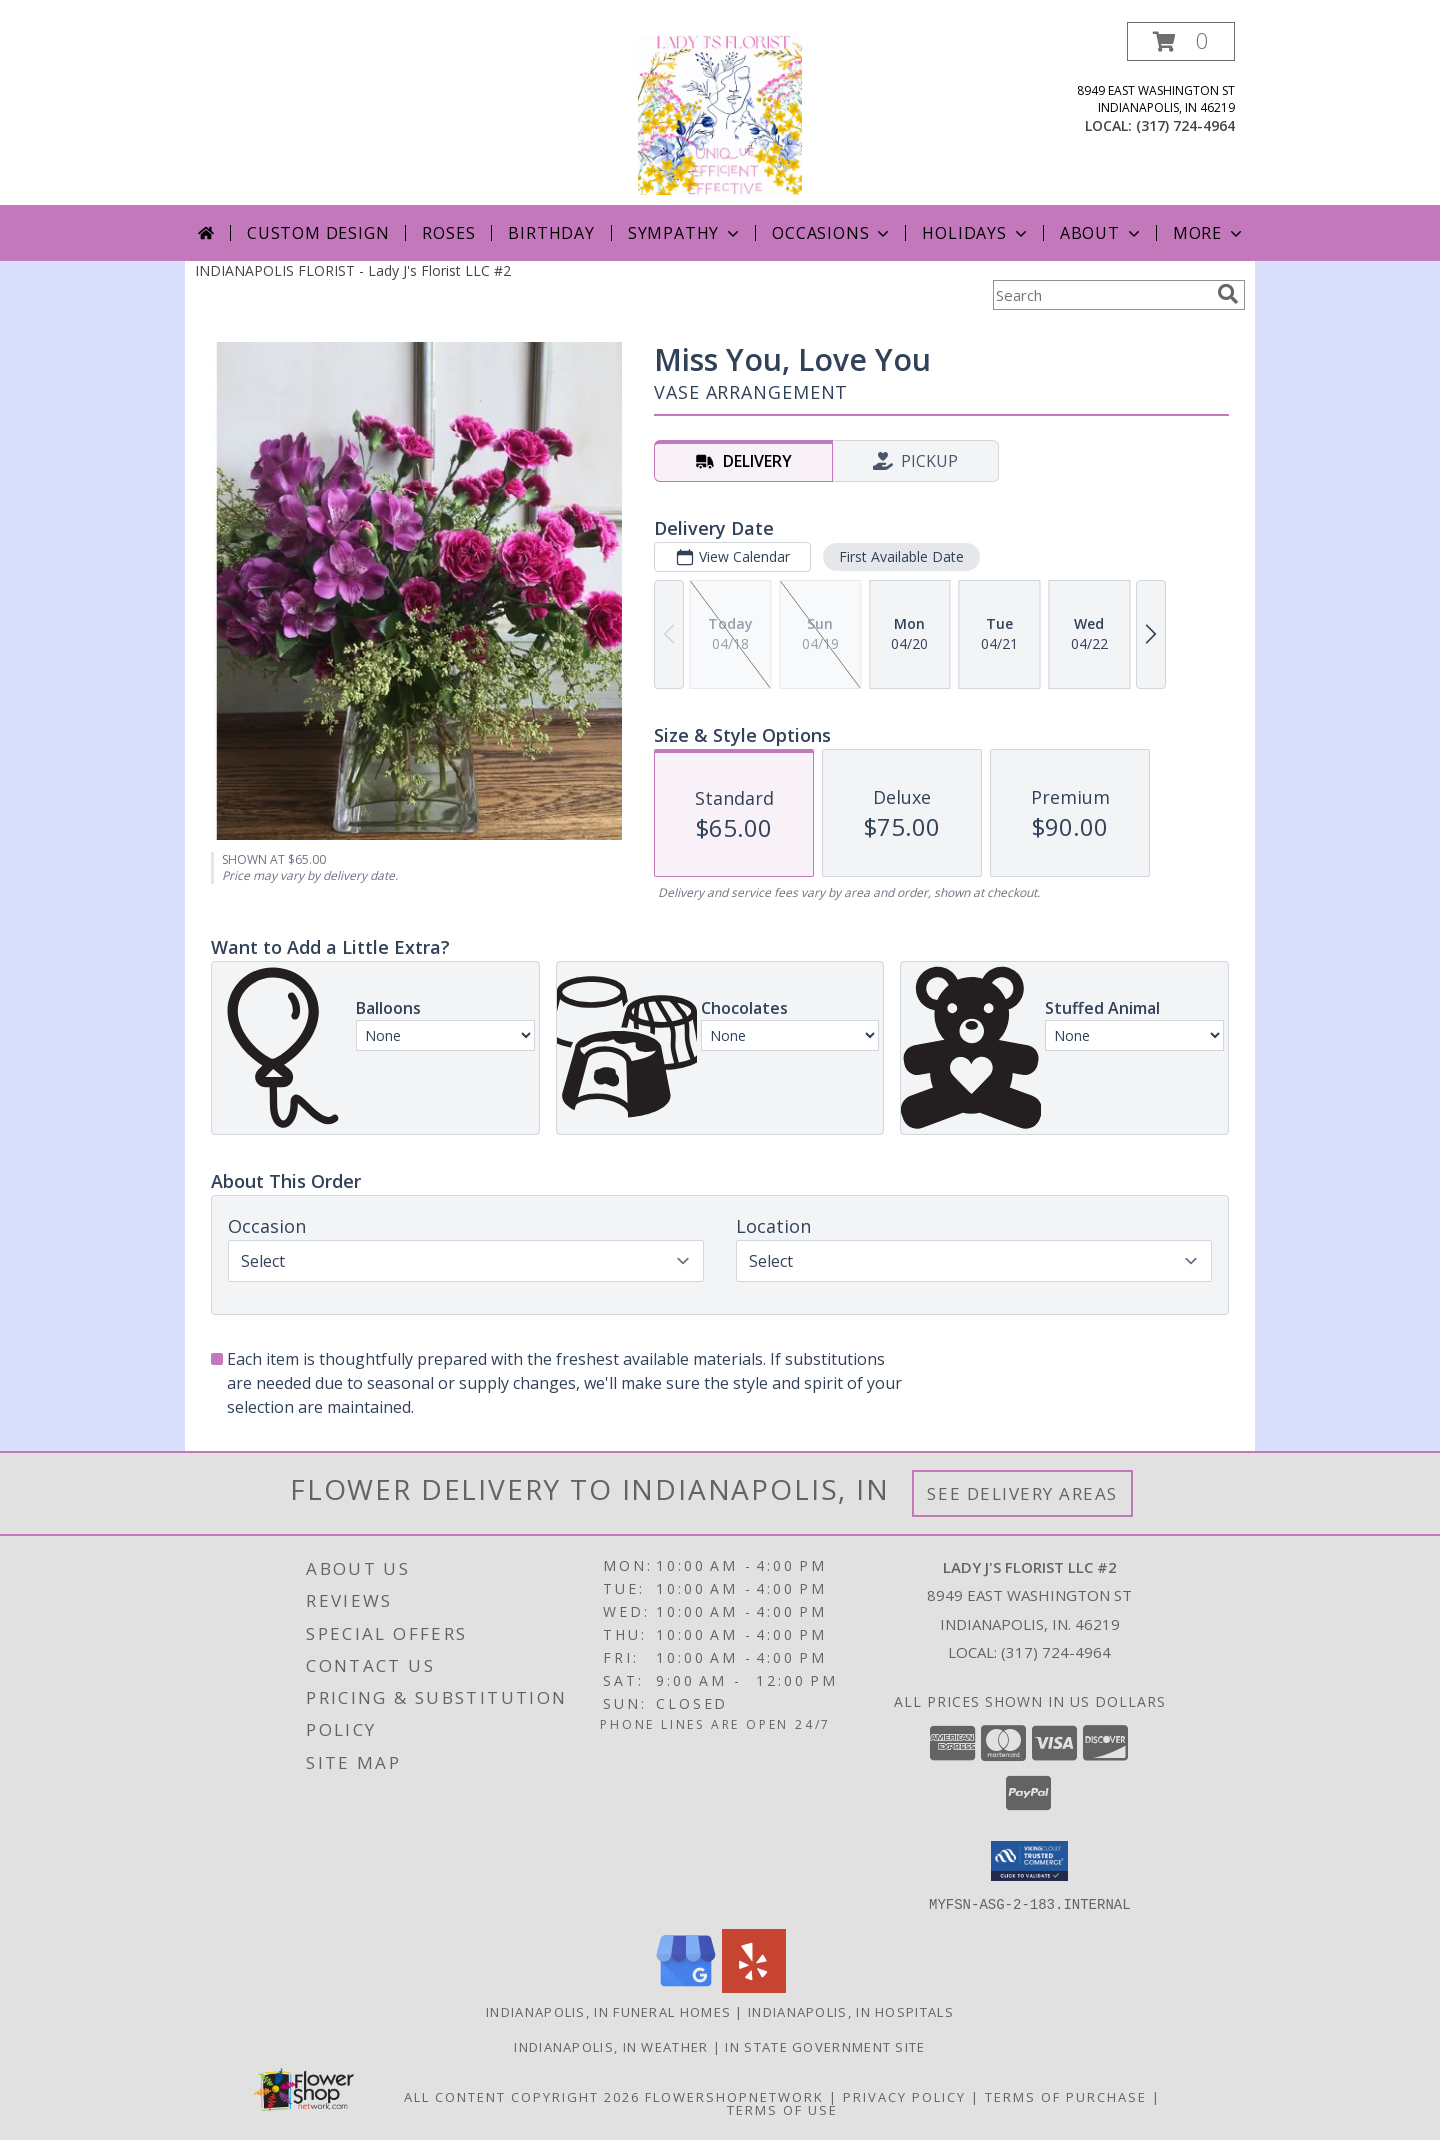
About (1102, 233)
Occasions (832, 233)
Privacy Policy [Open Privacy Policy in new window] (904, 2096)
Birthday (551, 233)
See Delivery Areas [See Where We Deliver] (1022, 1493)
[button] (1181, 41)
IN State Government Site (825, 2046)
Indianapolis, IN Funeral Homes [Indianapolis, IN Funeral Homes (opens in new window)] (608, 2011)
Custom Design (318, 233)
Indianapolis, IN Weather (611, 2046)
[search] (1228, 294)
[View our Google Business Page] (686, 1986)
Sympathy (685, 233)
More (1209, 233)
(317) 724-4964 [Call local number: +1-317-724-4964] (1185, 125)
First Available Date (901, 556)
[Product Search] (1101, 295)
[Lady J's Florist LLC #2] (720, 113)
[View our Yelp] (754, 1986)
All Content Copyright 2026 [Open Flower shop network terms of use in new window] (522, 2096)
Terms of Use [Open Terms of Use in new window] (782, 2109)
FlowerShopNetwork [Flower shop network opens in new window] (734, 2096)
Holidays (976, 233)
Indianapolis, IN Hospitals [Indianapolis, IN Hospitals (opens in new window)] (851, 2011)
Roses (448, 233)
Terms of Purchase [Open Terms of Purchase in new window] (1066, 2096)
